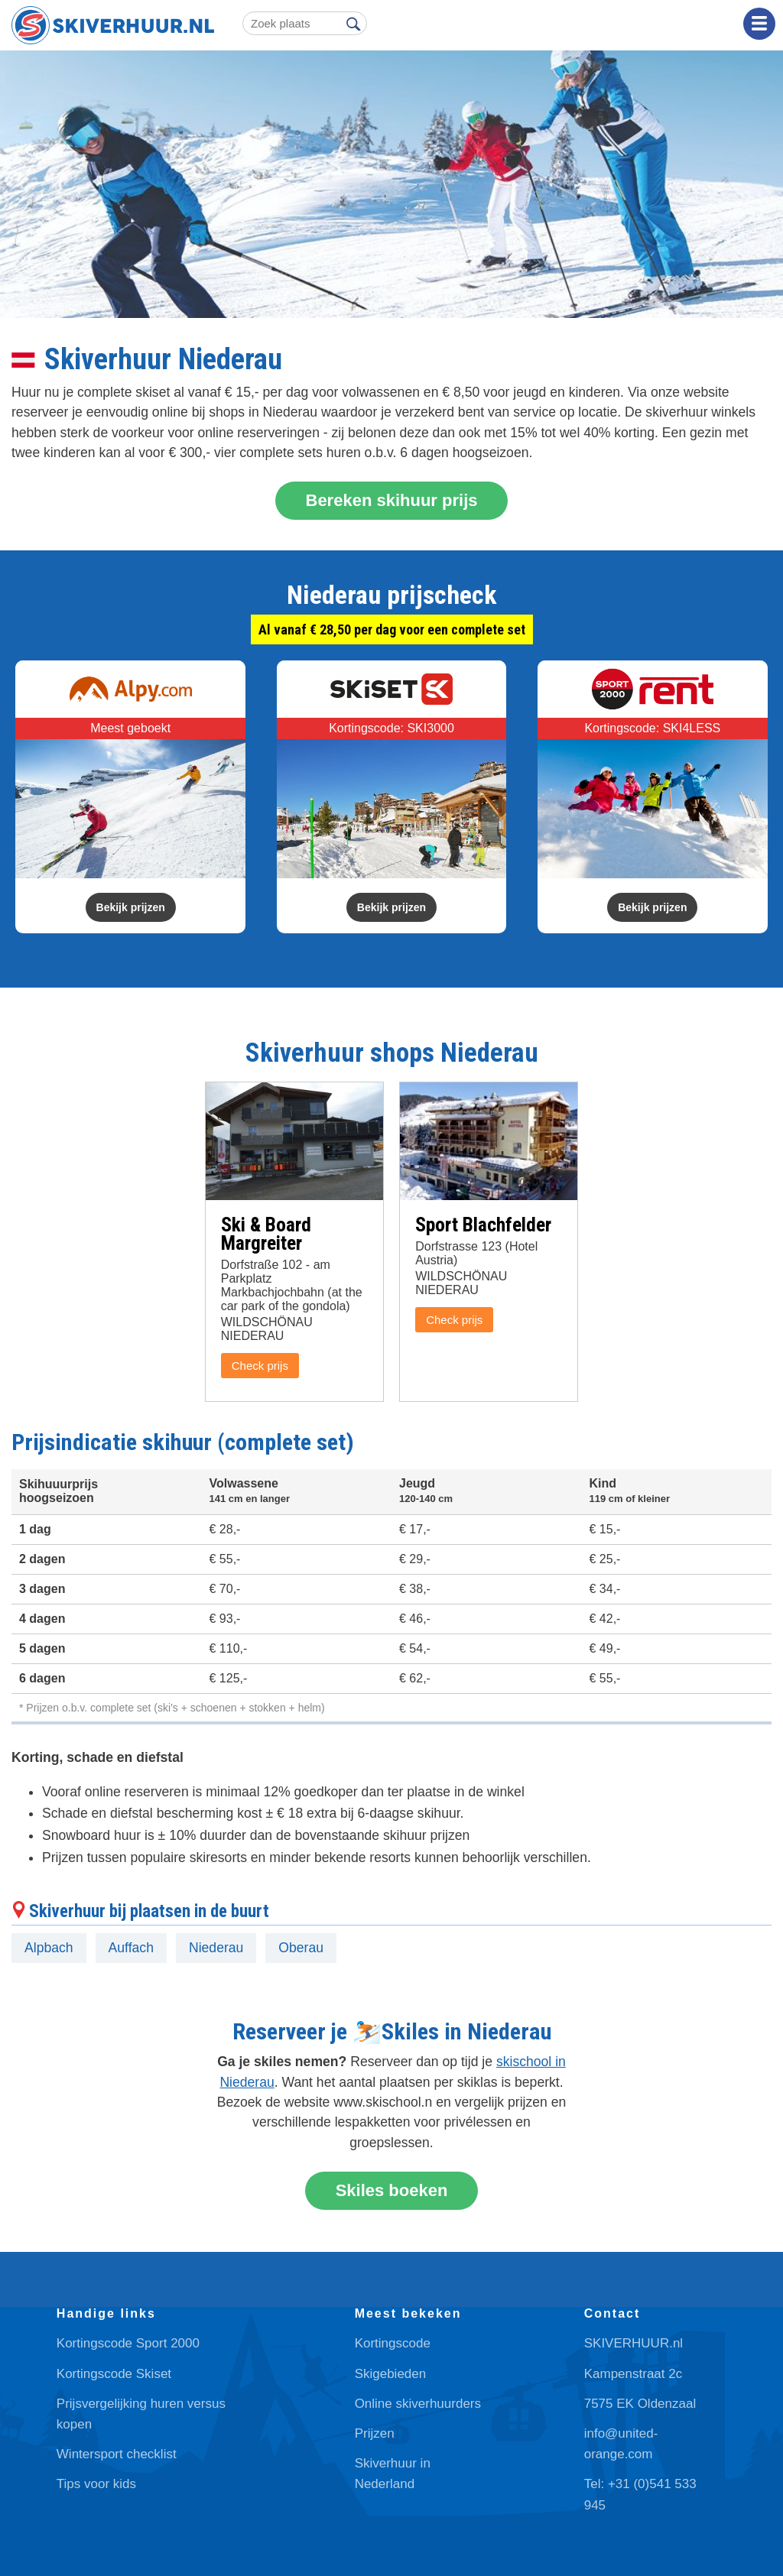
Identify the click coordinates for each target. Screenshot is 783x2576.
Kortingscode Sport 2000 (128, 2343)
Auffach (131, 1947)
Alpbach (48, 1947)
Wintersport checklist (117, 2454)
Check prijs (260, 1365)
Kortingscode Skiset (114, 2374)
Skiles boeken (392, 2190)
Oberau (300, 1947)
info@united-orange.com (621, 2443)
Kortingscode (392, 2343)
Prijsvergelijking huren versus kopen (141, 2414)
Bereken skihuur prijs (392, 500)
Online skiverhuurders (418, 2403)
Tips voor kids (96, 2484)
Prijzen (375, 2433)
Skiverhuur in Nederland (392, 2473)
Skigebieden (391, 2374)
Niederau (216, 1947)
